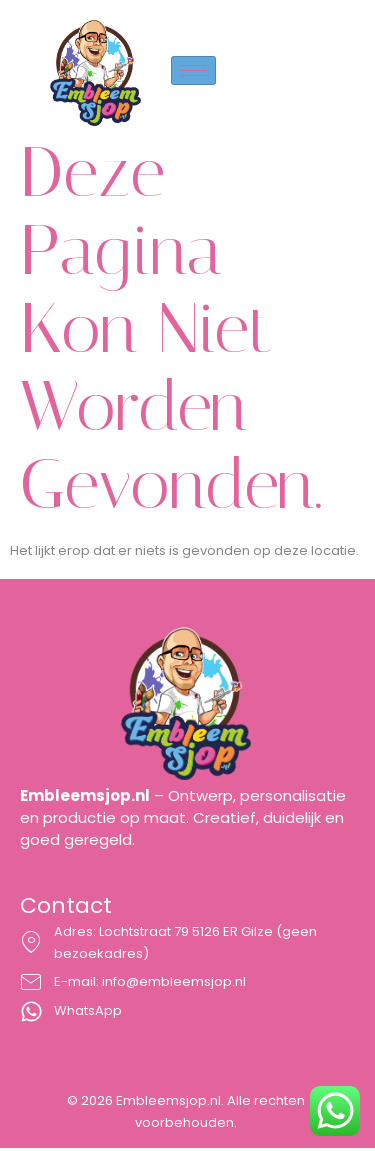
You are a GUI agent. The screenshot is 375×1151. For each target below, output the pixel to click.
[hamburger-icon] (193, 70)
